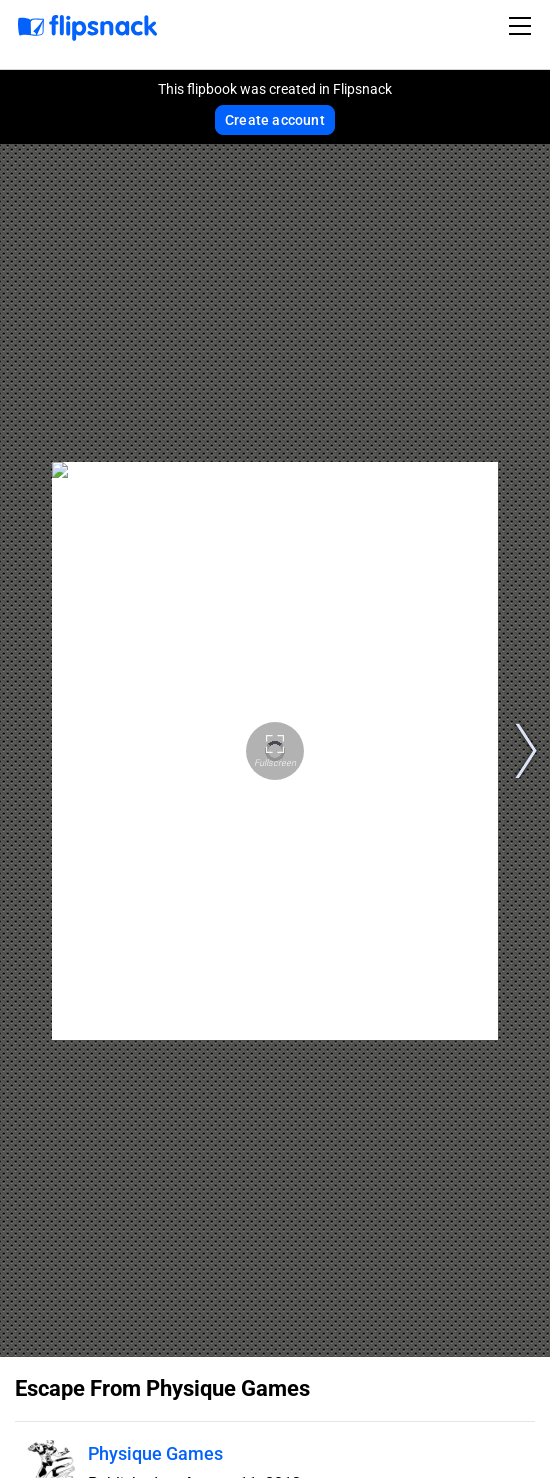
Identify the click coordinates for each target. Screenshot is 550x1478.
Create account (275, 120)
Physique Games (155, 1453)
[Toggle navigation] (523, 26)
